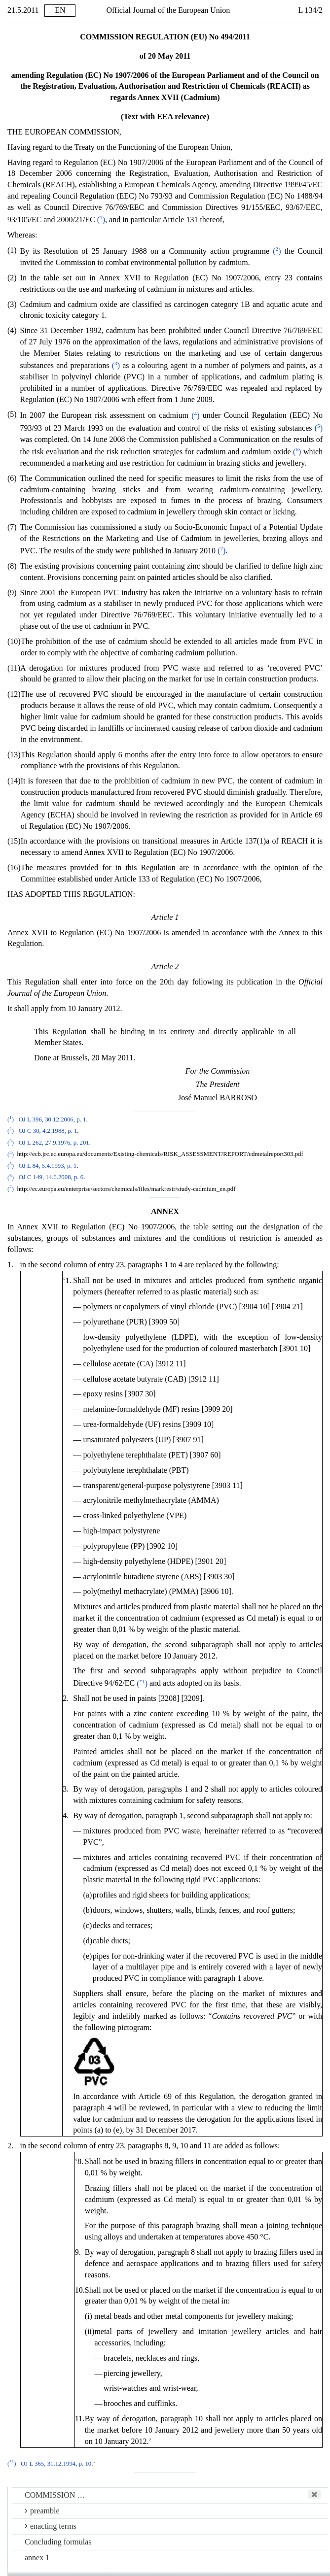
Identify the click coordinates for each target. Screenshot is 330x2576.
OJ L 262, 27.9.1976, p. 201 (54, 1142)
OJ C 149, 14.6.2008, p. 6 (51, 1177)
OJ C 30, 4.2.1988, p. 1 (48, 1130)
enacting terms (50, 2526)
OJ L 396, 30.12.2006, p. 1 (52, 1119)
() (101, 219)
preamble (42, 2511)
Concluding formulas (58, 2542)
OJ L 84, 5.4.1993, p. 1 (48, 1165)
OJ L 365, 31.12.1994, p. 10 (56, 2463)
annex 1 (37, 2557)
